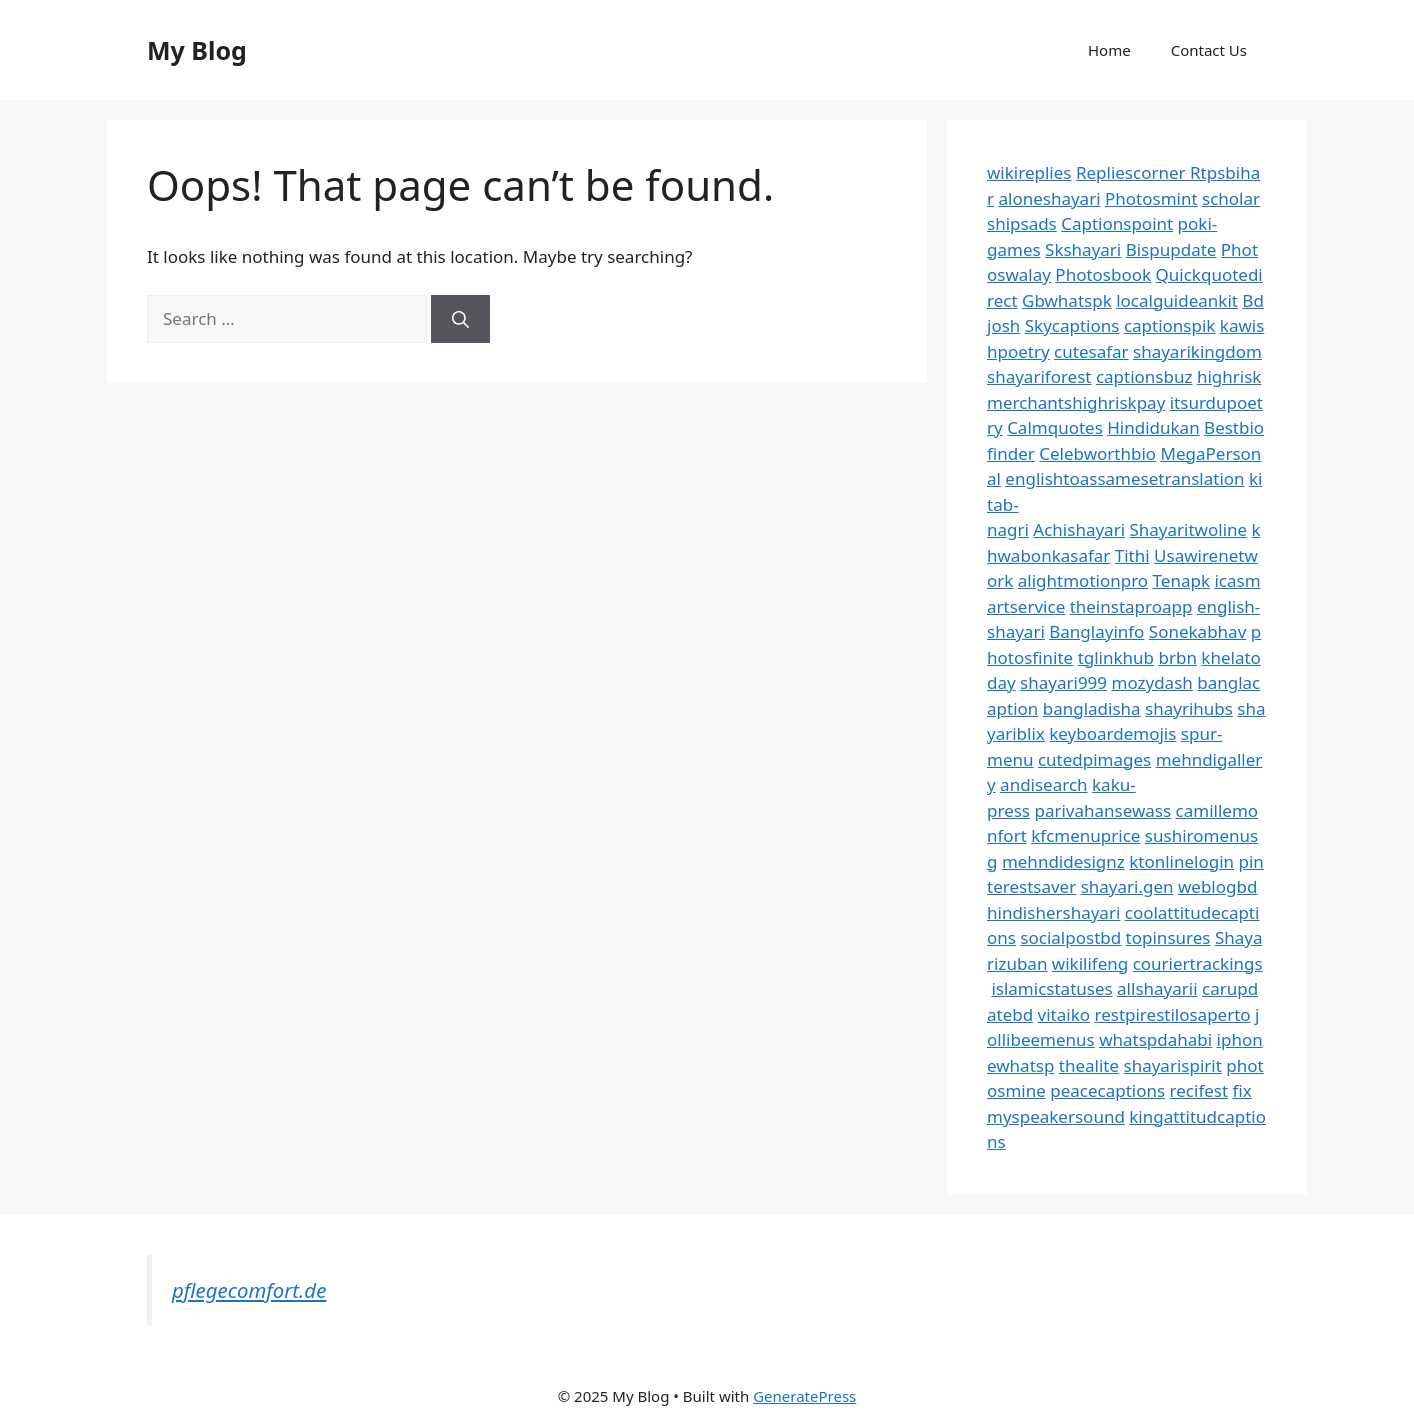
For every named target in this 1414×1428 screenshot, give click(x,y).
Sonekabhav (1197, 631)
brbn (1177, 657)
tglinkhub (1116, 657)
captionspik (1170, 325)
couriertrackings (1198, 963)
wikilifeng (1090, 963)
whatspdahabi (1155, 1039)
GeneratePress (804, 1396)
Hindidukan (1153, 427)
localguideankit (1177, 300)
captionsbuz (1144, 376)
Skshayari (1083, 249)
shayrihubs (1189, 708)
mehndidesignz (1063, 861)
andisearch (1044, 784)
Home (1109, 50)
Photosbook (1103, 274)
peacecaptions (1107, 1090)
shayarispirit (1173, 1065)
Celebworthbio (1097, 453)
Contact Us (1209, 50)
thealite (1089, 1065)
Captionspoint (1117, 223)
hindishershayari (1053, 912)
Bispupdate (1171, 249)
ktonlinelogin (1181, 861)
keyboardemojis (1112, 733)
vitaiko (1064, 1014)
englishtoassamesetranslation (1124, 478)
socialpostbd (1070, 937)
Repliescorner (1133, 172)
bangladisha (1092, 708)
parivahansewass (1102, 810)
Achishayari (1079, 529)
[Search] (460, 319)
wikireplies (1029, 172)
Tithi (1132, 555)
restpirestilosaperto (1172, 1014)
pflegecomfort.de (249, 1290)
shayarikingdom (1197, 351)
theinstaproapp (1131, 606)
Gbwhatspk (1067, 300)
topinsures (1168, 937)
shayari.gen (1127, 886)
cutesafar (1091, 351)
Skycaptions (1072, 325)
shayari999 (1063, 682)
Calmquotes (1055, 427)
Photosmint (1151, 198)
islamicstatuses (1051, 988)
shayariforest (1039, 376)
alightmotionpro (1083, 580)
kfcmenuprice (1085, 835)
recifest (1199, 1090)
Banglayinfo (1096, 631)
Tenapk (1181, 580)
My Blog (197, 50)
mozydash (1152, 682)
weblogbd (1217, 886)
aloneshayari (1049, 198)
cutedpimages (1094, 759)
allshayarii (1157, 988)
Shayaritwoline (1188, 529)
